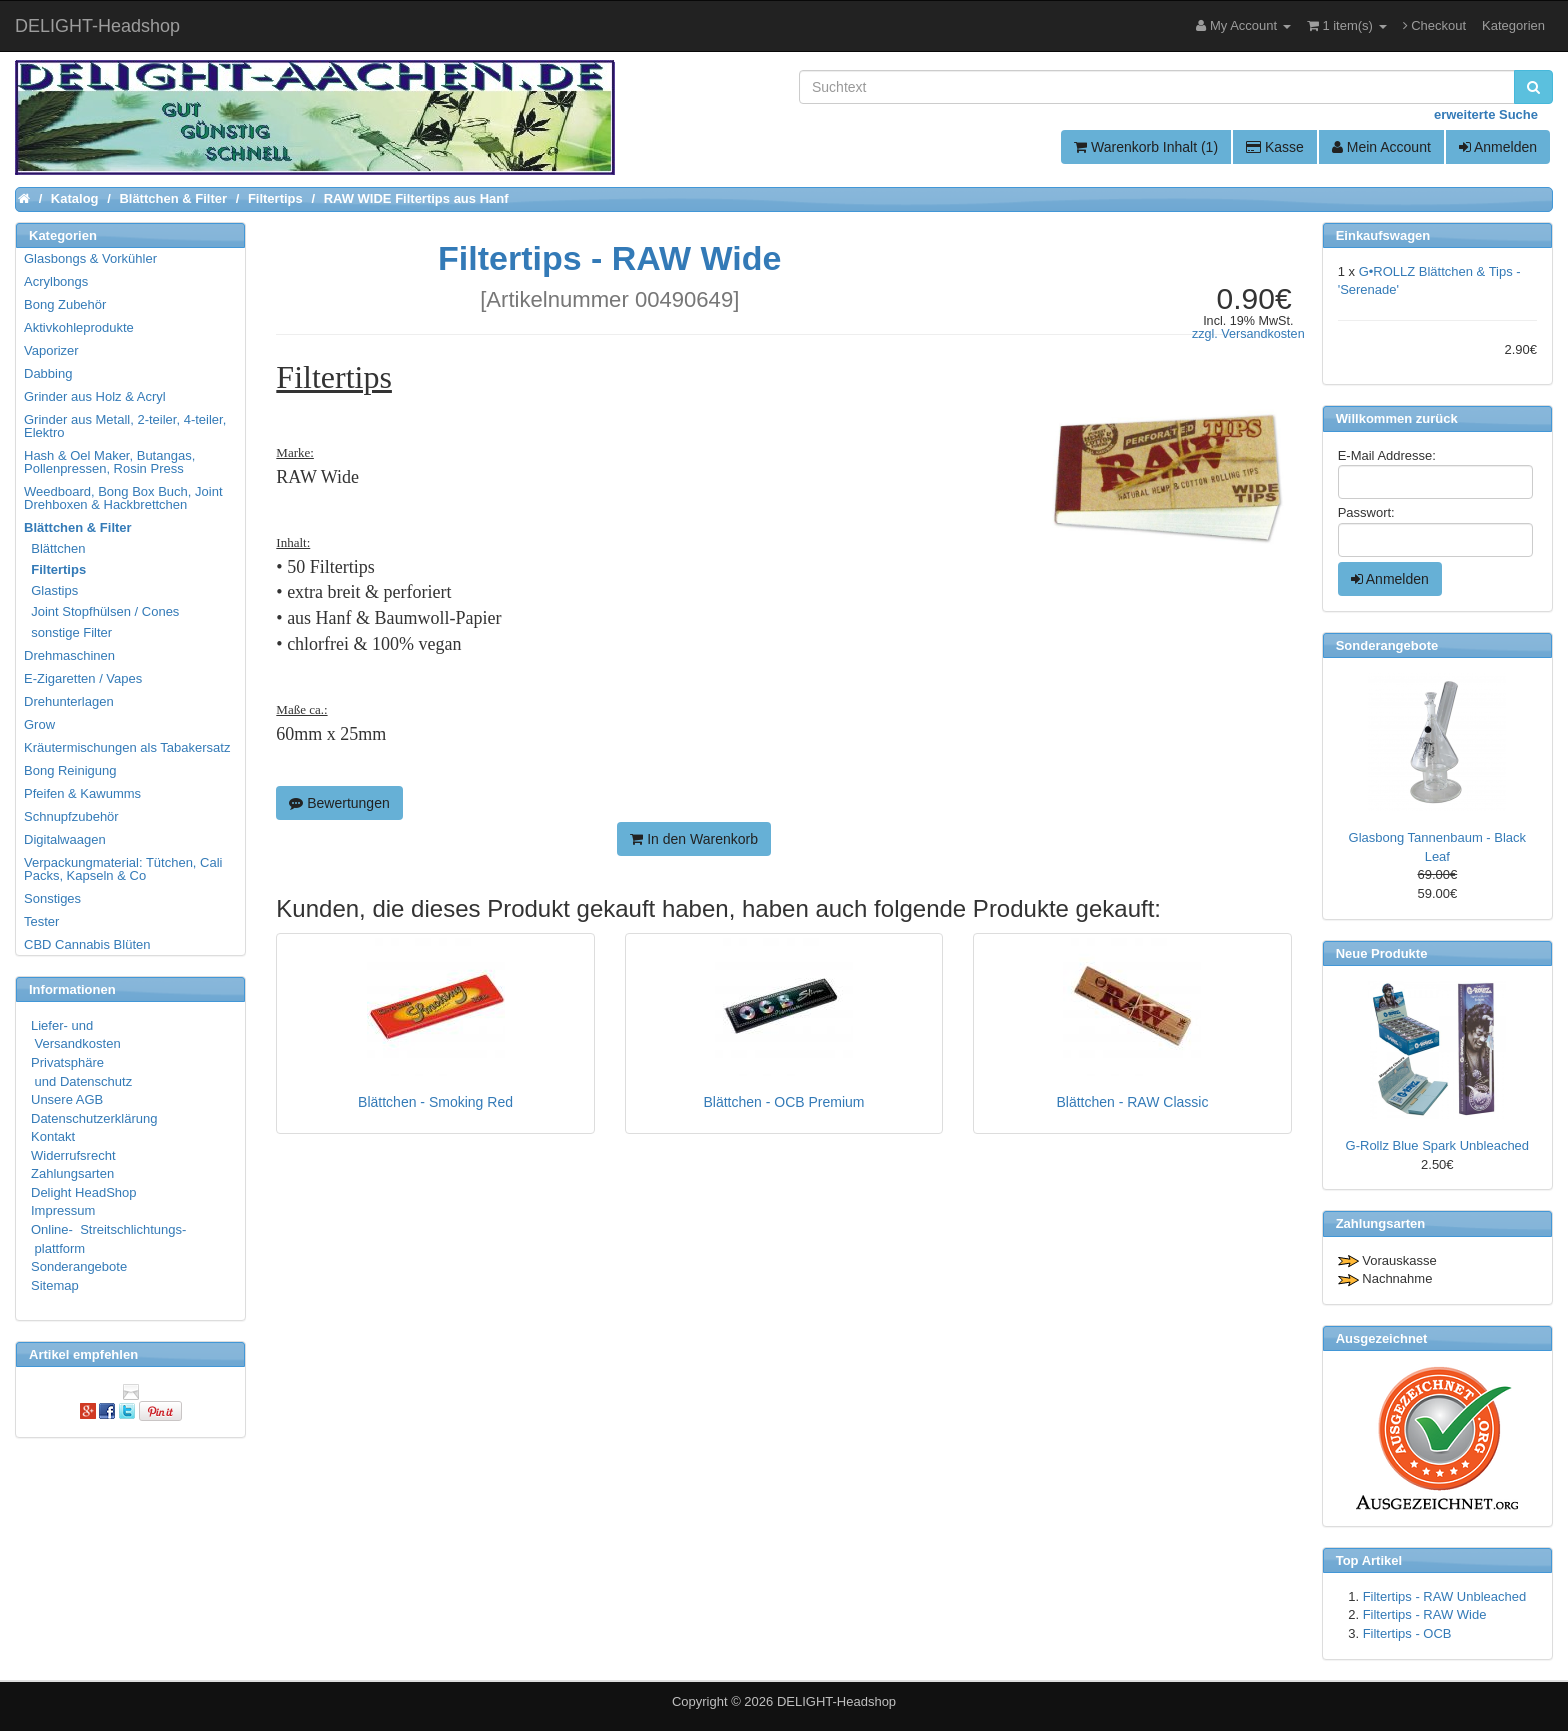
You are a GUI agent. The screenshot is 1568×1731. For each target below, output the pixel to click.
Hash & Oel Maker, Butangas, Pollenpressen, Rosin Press (109, 462)
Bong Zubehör (65, 304)
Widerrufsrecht (73, 1155)
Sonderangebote (79, 1266)
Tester (41, 921)
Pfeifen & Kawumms (82, 793)
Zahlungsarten (72, 1173)
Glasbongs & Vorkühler (90, 258)
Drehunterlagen (69, 701)
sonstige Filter (69, 632)
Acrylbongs (56, 281)
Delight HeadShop (84, 1192)
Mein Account (1381, 147)
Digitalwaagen (65, 839)
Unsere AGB (67, 1099)
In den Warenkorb (694, 839)
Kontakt (53, 1136)
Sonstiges (52, 898)
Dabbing (48, 373)
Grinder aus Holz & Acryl (95, 396)
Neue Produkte (1382, 953)
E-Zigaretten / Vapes (83, 678)
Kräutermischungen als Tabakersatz (127, 747)
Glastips (52, 590)
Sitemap (55, 1285)
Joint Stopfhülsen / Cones (102, 611)
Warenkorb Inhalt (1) (1146, 147)
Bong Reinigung (70, 770)
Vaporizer (51, 350)
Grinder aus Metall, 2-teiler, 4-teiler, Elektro (125, 426)
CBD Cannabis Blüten (87, 944)
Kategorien (1513, 25)
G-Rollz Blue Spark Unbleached (1438, 1145)
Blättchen (55, 548)
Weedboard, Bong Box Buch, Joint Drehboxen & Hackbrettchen (123, 498)
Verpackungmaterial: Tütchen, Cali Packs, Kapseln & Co (123, 869)
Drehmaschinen (69, 655)
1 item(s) (1347, 25)
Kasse (1275, 147)
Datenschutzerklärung (94, 1118)
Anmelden (1498, 147)
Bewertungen (339, 803)
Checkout (1435, 25)
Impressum (63, 1210)
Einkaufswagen (1383, 235)
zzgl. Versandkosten (1248, 334)
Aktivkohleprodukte (79, 327)
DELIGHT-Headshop (836, 1701)
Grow (39, 724)
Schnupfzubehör (71, 816)
